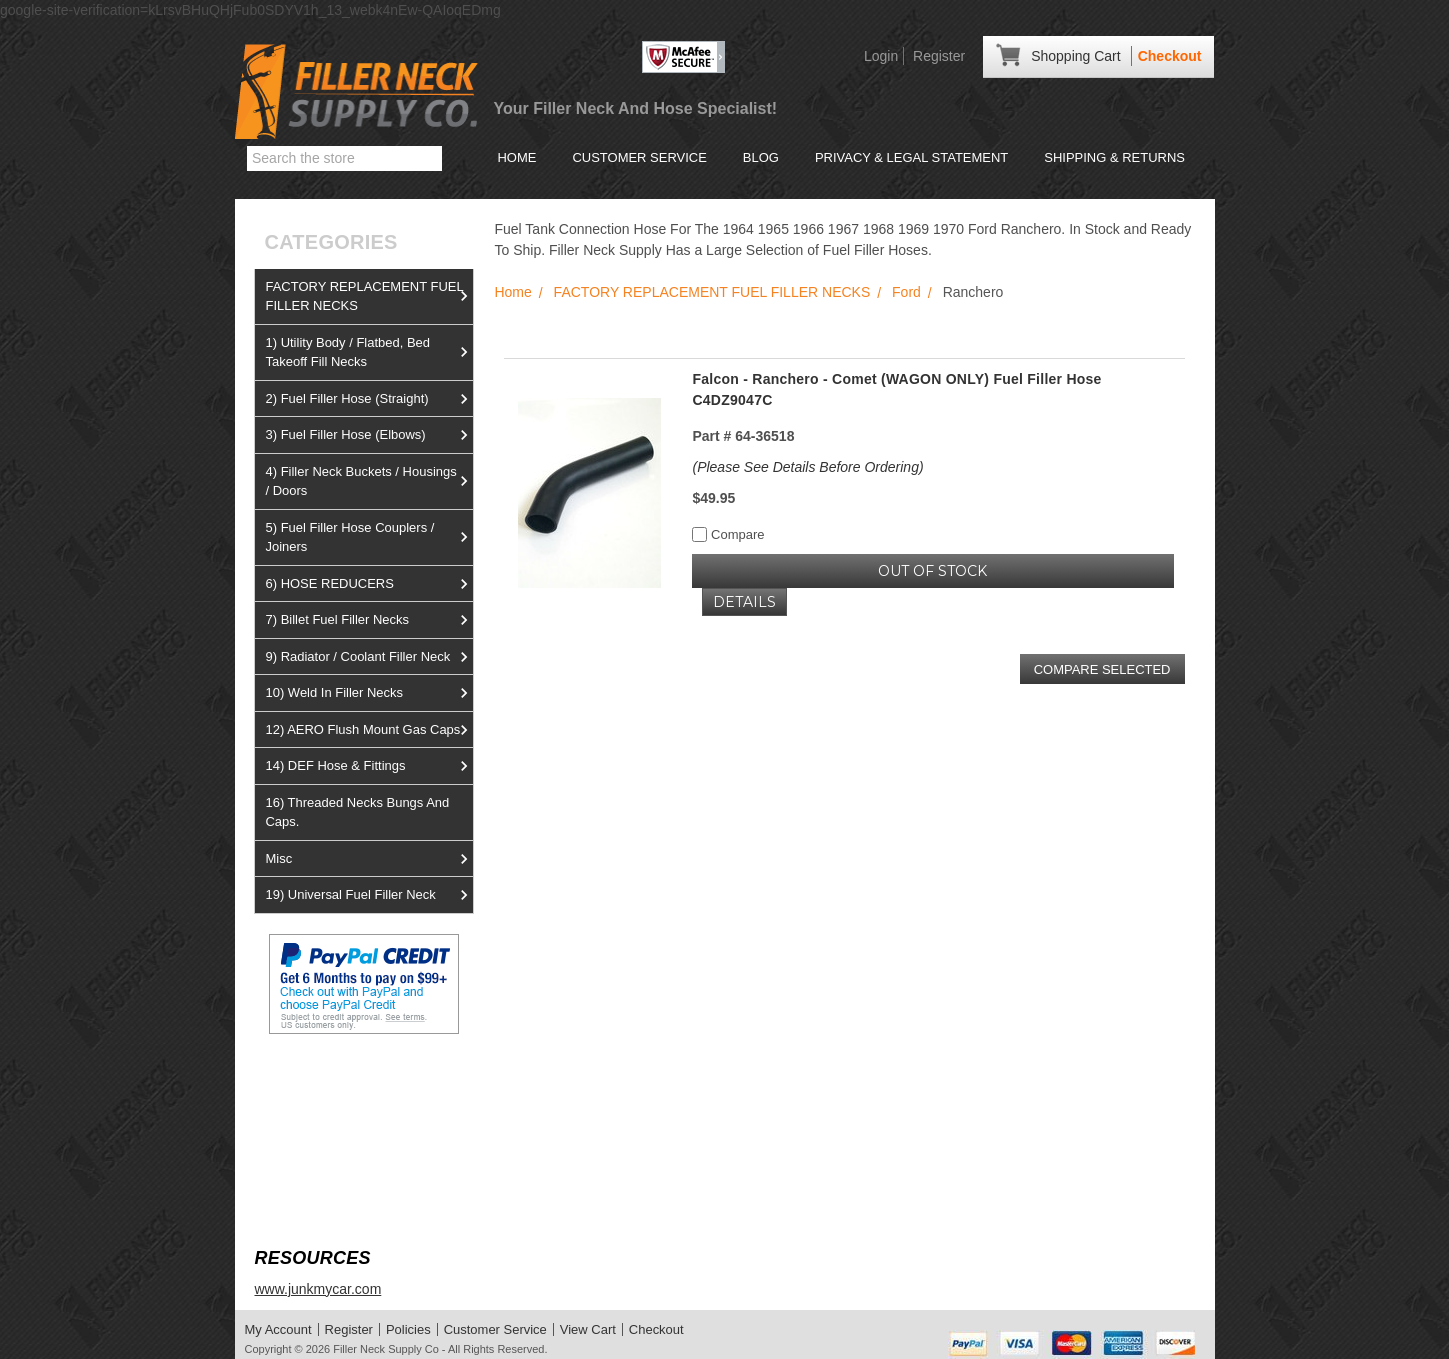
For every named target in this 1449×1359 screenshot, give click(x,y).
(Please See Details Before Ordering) (807, 467)
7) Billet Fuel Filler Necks (369, 620)
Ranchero (973, 292)
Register (939, 56)
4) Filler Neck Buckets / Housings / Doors (369, 481)
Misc (369, 859)
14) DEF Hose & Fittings (369, 766)
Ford (906, 292)
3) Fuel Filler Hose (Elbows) (369, 435)
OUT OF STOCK (932, 571)
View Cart (588, 1329)
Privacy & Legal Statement (911, 157)
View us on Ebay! (309, 1081)
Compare (728, 534)
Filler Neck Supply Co (386, 1349)
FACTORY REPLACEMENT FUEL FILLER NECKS (369, 296)
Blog (761, 157)
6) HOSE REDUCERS (369, 584)
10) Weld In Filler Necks (369, 693)
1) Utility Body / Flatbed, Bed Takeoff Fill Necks (369, 352)
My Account (278, 1329)
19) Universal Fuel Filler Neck (369, 895)
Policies (408, 1329)
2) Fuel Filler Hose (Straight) (369, 399)
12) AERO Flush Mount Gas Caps (369, 730)
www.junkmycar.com (317, 1289)
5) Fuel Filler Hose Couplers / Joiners (369, 537)
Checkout (1170, 56)
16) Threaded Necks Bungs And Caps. (357, 812)
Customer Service (639, 157)
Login (881, 56)
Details (744, 602)
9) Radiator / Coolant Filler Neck (369, 657)
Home (516, 157)
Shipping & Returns (1114, 157)
